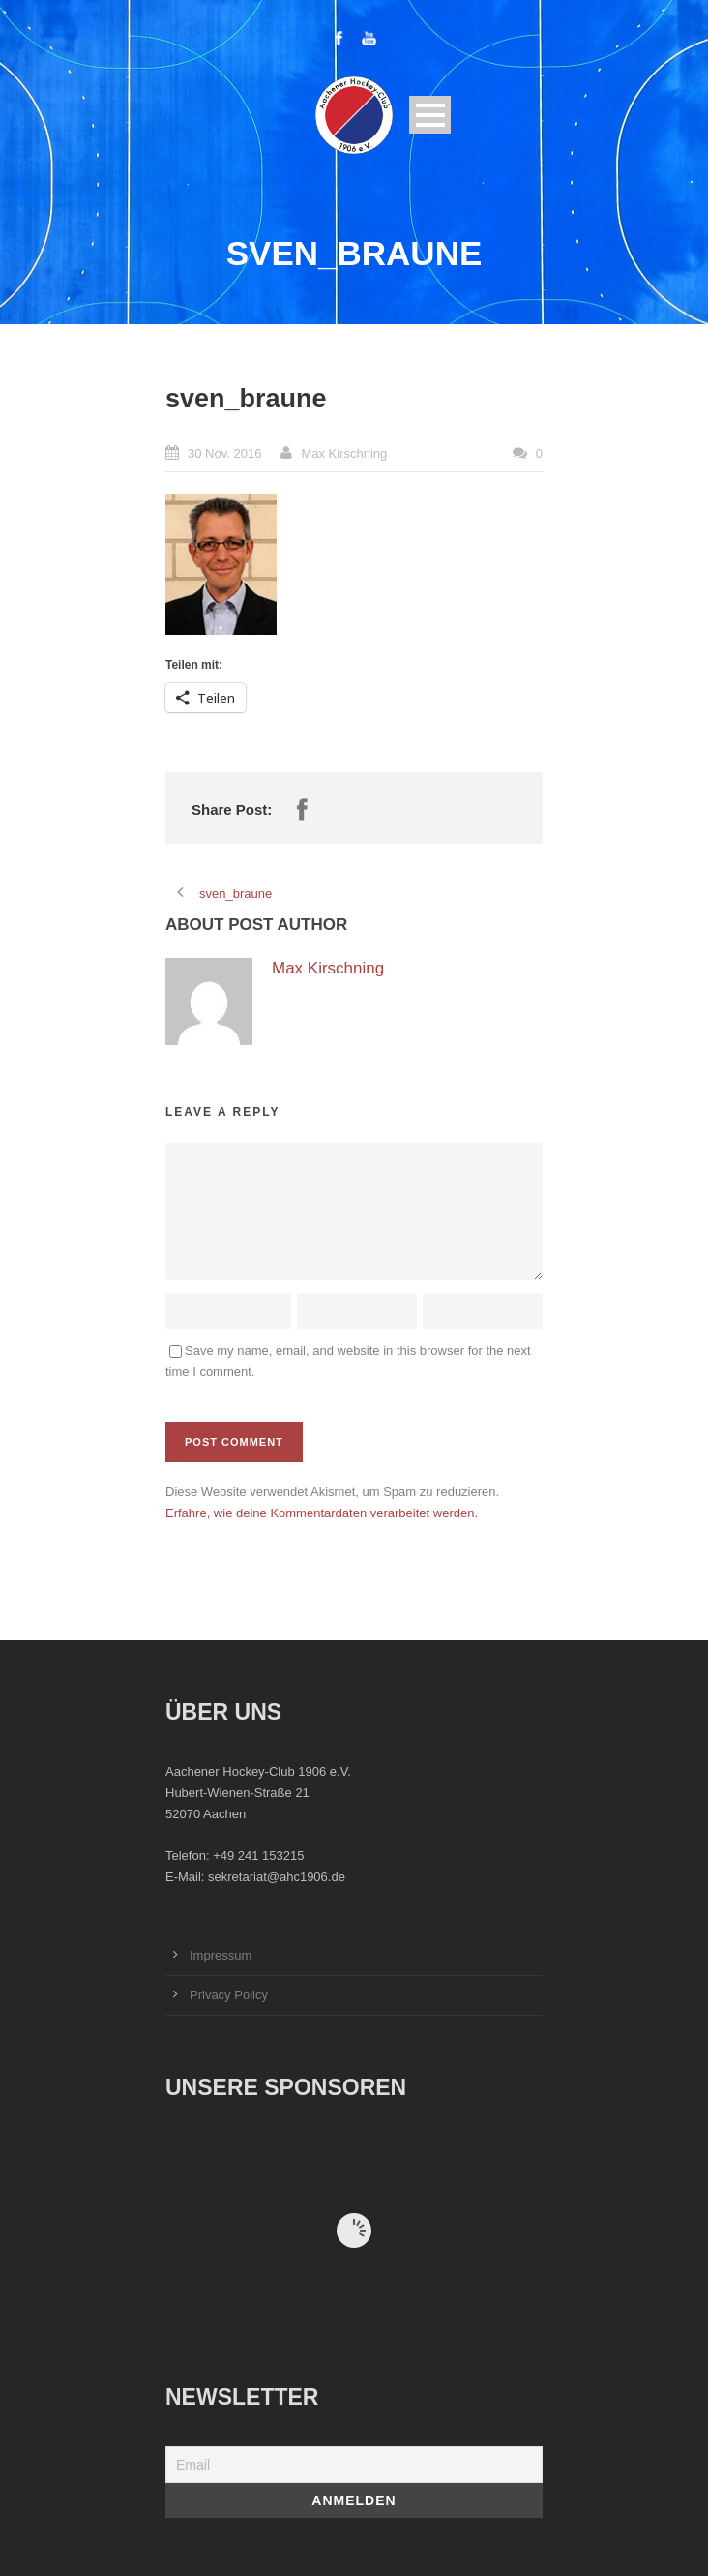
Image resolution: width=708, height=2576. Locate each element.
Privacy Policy (229, 1995)
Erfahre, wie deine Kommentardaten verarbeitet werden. (321, 1513)
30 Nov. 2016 (224, 453)
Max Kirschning (344, 453)
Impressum (220, 1955)
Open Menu (430, 115)
